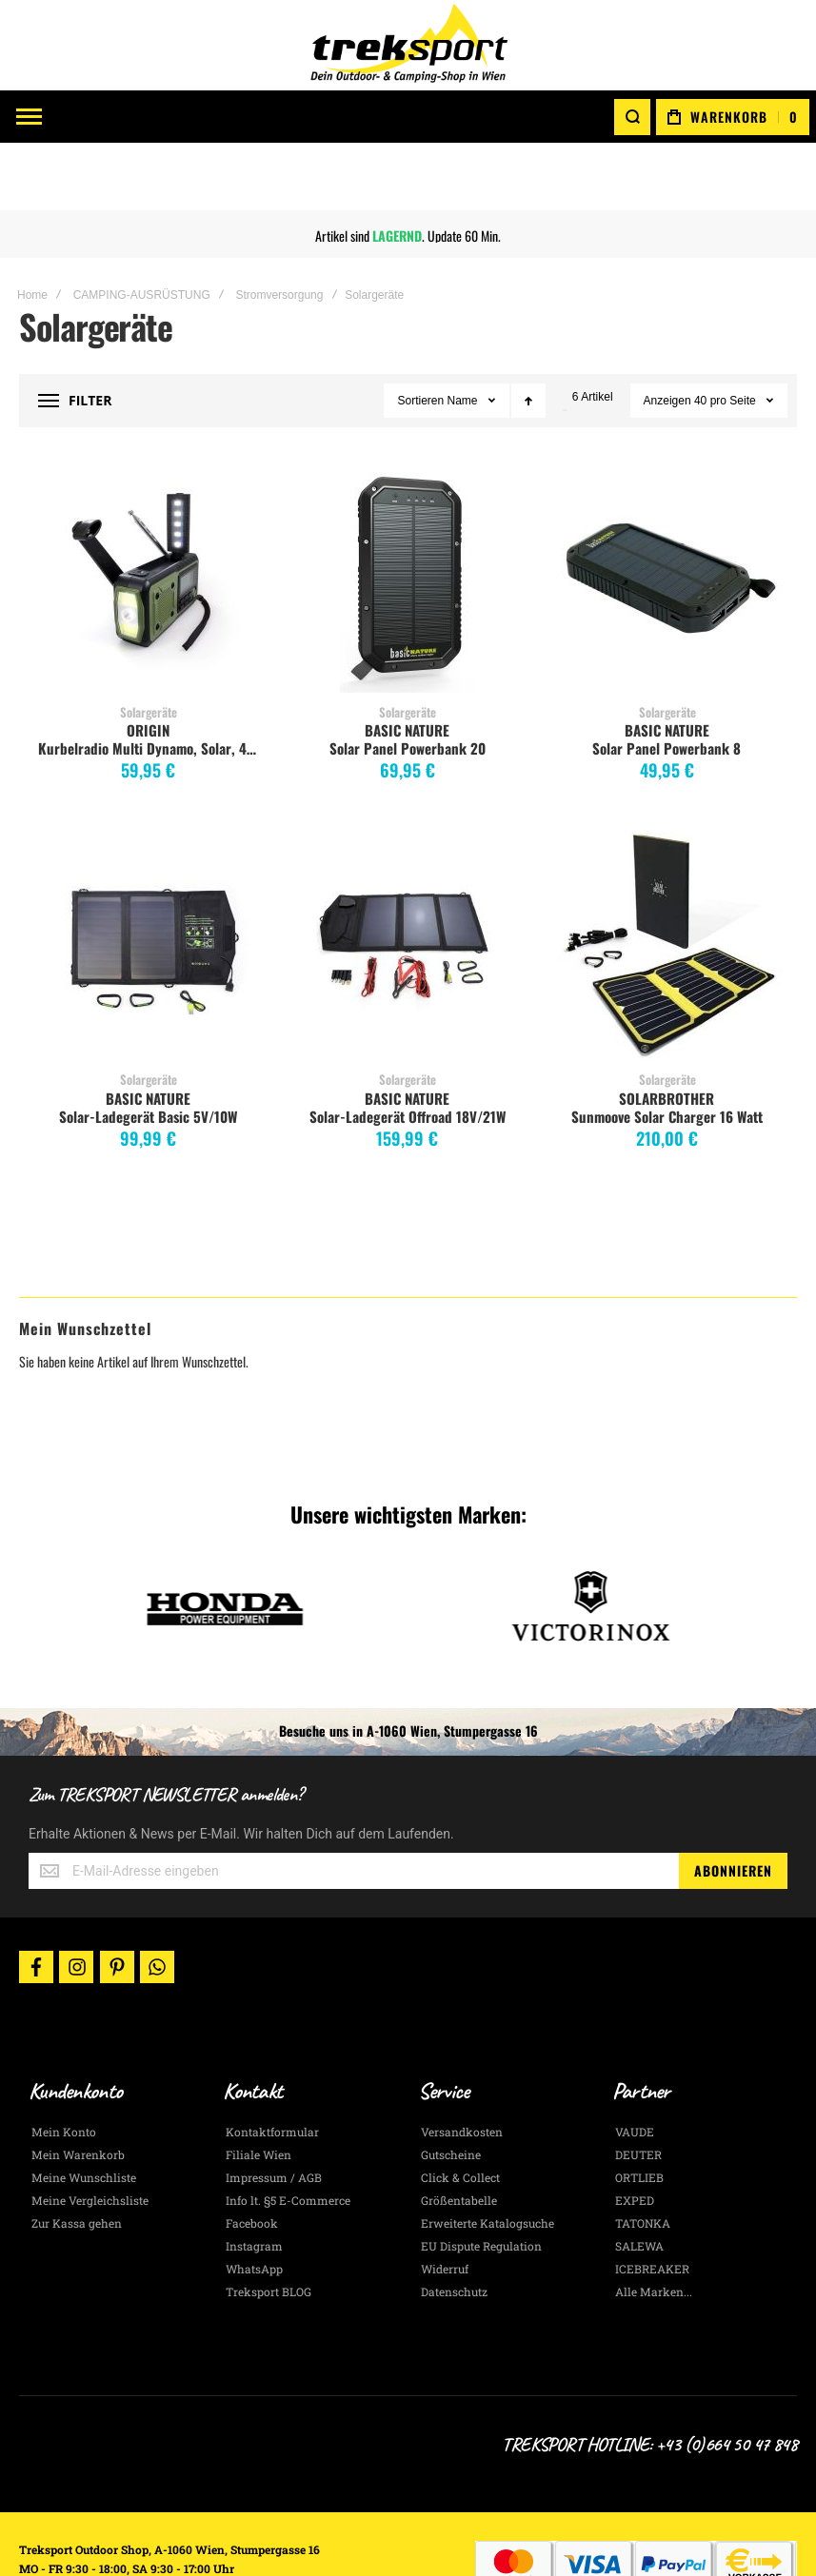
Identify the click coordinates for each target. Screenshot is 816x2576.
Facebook (252, 2156)
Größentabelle (459, 2133)
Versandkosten (462, 2065)
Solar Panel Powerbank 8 (666, 680)
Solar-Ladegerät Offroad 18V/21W (407, 1048)
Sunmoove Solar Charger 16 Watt (667, 1048)
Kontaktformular (272, 2065)
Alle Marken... (653, 2224)
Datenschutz (454, 2224)
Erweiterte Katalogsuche (487, 2156)
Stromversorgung (279, 227)
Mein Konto (63, 2065)
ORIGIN (148, 662)
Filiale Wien (258, 2087)
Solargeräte (148, 644)
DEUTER (638, 2087)
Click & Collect (460, 2110)
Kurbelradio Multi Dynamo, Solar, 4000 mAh (151, 680)
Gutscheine (451, 2087)
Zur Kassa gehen (76, 2156)
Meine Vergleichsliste (90, 2133)
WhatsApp (254, 2202)
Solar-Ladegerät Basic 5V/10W (148, 1048)
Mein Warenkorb (78, 2087)
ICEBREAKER (652, 2202)
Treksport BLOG (268, 2224)
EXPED (634, 2133)
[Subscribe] (733, 1803)
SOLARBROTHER (666, 1030)
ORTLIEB (639, 2110)
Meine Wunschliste (83, 2110)
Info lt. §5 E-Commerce (288, 2133)
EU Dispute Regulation (481, 2179)
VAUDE (634, 2065)
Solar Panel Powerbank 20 (407, 680)
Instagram (254, 2179)
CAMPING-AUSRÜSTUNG (141, 227)
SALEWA (639, 2179)
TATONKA (642, 2156)
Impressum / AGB (274, 2110)
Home (32, 227)
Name (464, 333)
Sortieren (420, 333)
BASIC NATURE (407, 662)
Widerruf (444, 2202)
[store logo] (408, 45)
